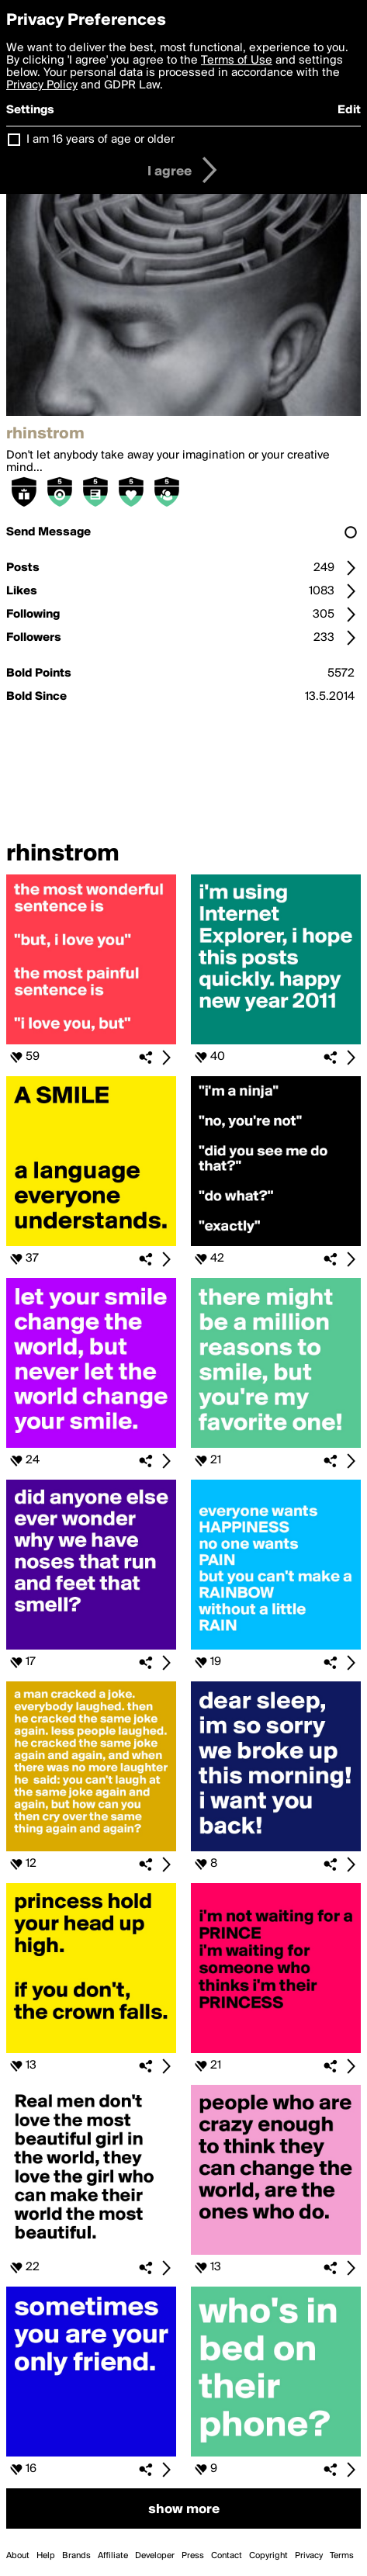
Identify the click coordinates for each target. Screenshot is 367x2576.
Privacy (309, 2555)
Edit (349, 110)
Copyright (268, 2555)
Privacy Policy (42, 85)
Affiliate (113, 2555)
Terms (342, 2555)
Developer (155, 2555)
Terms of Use (236, 60)
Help (45, 2555)
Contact (226, 2555)
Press (193, 2555)
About (17, 2555)
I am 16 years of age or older (100, 139)
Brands (76, 2555)
